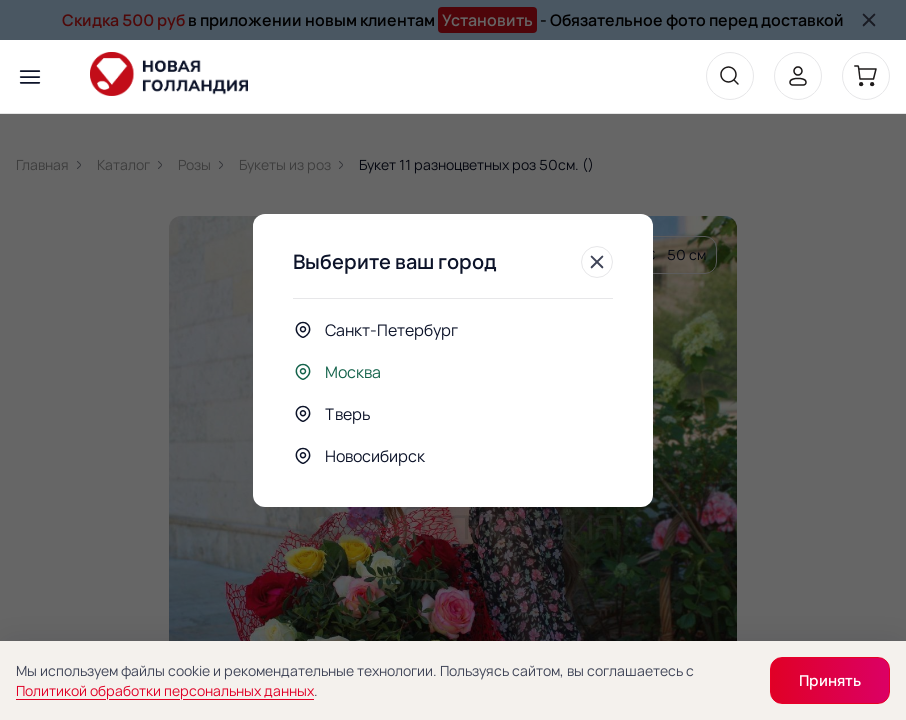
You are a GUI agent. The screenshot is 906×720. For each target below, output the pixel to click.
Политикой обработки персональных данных (165, 690)
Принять (830, 680)
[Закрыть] (597, 262)
